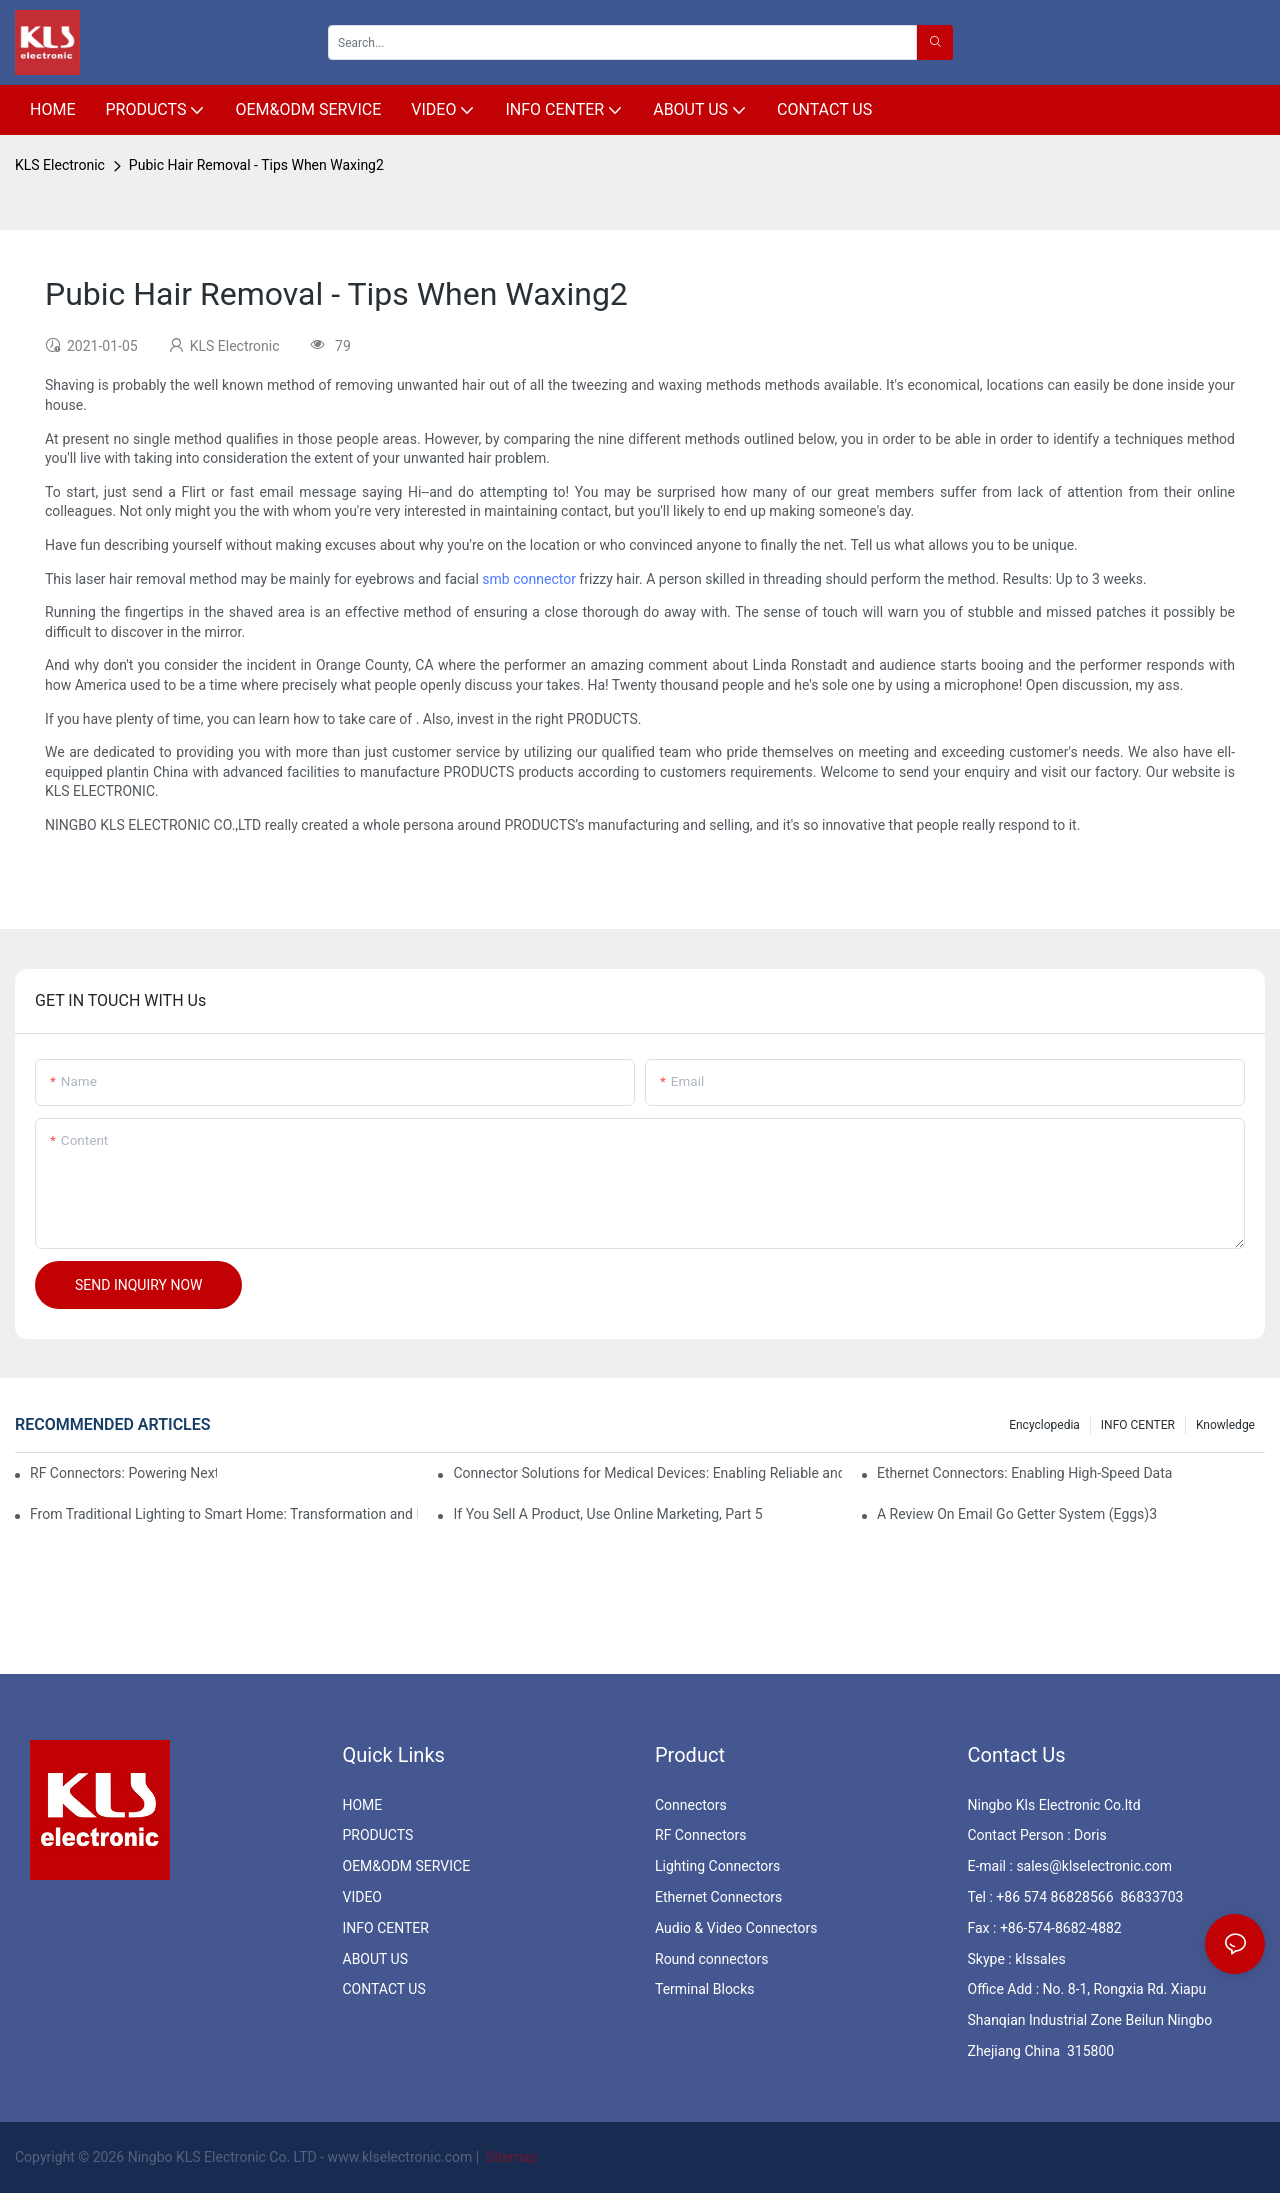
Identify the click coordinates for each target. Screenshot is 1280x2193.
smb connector (529, 579)
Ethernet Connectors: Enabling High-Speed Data (1024, 1473)
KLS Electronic (60, 165)
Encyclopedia (1044, 1425)
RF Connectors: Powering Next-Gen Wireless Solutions (123, 1473)
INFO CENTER (1138, 1425)
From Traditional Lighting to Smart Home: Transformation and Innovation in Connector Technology (224, 1514)
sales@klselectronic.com (1094, 1866)
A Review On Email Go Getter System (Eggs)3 (1017, 1514)
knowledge (1225, 1425)
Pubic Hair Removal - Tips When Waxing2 (256, 165)
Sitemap (510, 2157)
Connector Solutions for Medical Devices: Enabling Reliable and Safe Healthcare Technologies (647, 1473)
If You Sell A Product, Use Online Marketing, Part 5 (607, 1514)
